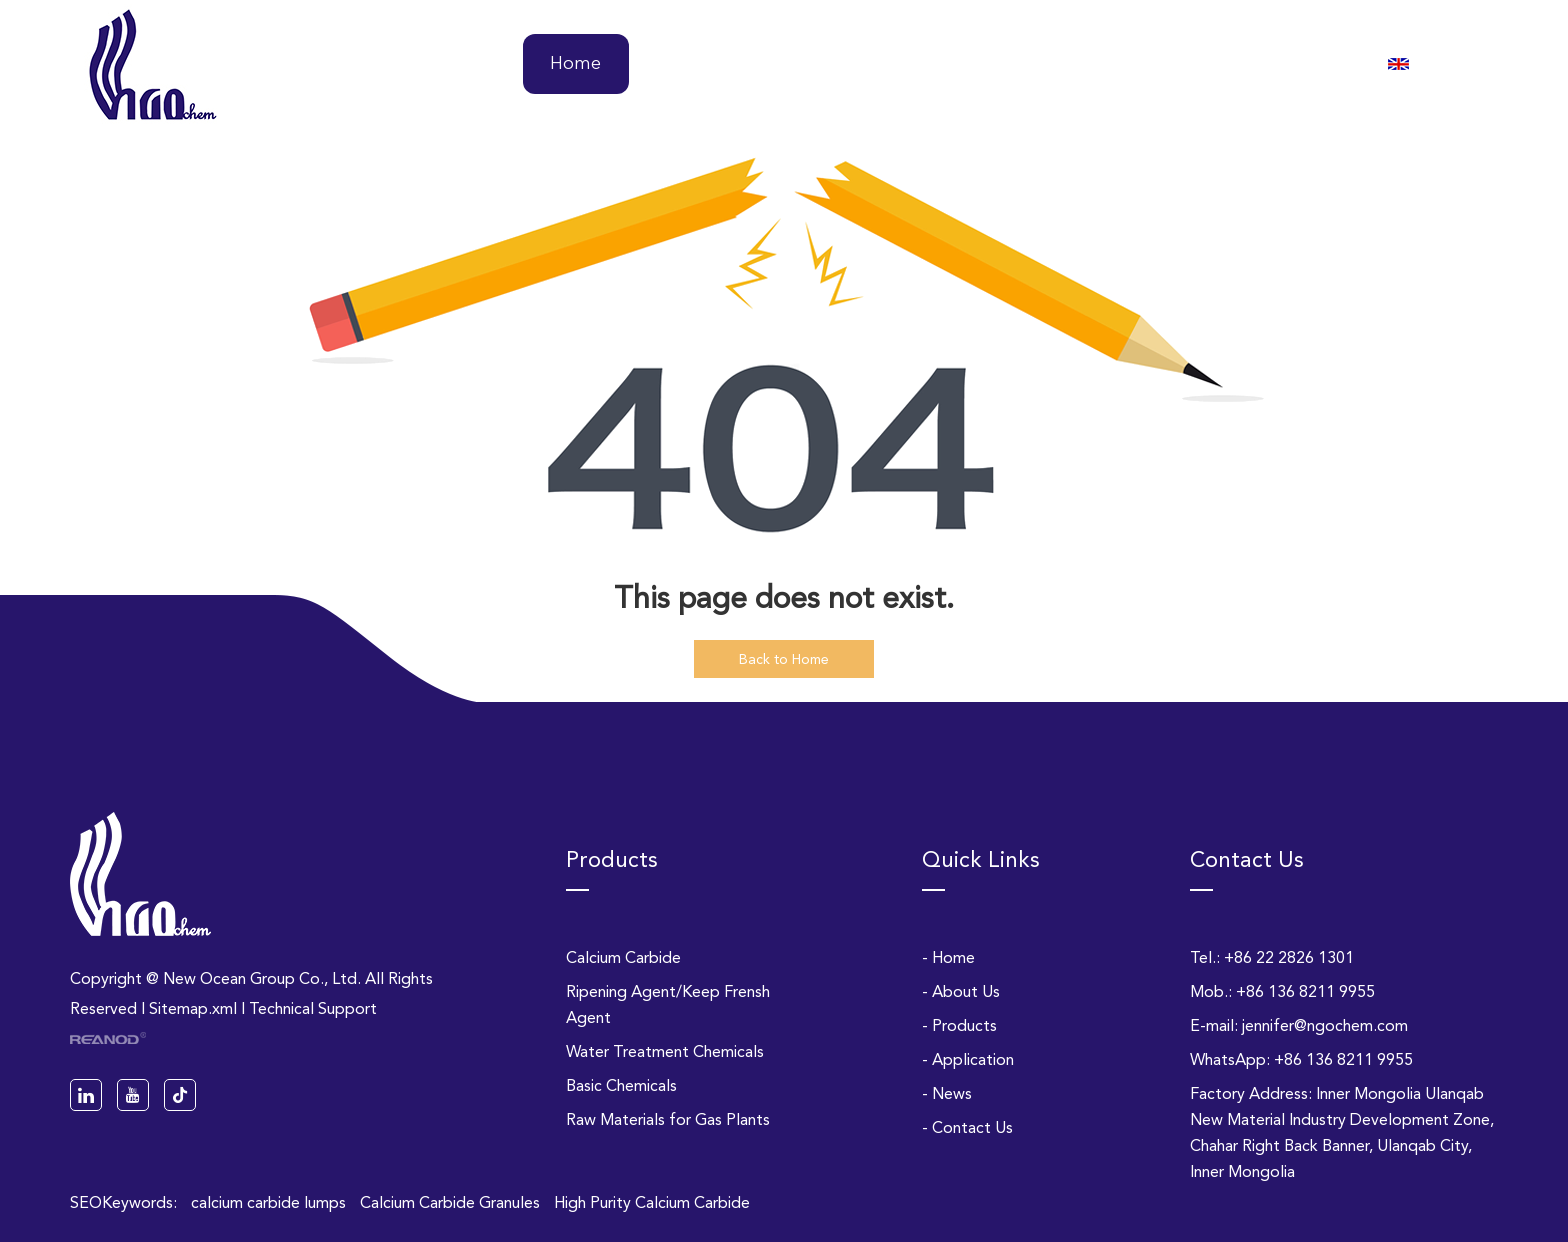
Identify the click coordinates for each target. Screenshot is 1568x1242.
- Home (948, 957)
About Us (709, 64)
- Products (959, 1025)
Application (1009, 64)
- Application (968, 1059)
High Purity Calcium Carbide (652, 1202)
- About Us (961, 991)
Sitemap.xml (193, 1008)
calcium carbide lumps (270, 1202)
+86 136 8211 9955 (1343, 1059)
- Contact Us (967, 1127)
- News (947, 1093)
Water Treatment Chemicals (665, 1051)
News (1148, 64)
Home (575, 64)
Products (854, 64)
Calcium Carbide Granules (452, 1202)
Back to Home (784, 659)
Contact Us (1286, 64)
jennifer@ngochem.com (1325, 1025)
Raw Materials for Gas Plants (668, 1119)
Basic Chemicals (621, 1085)
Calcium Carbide (623, 957)
